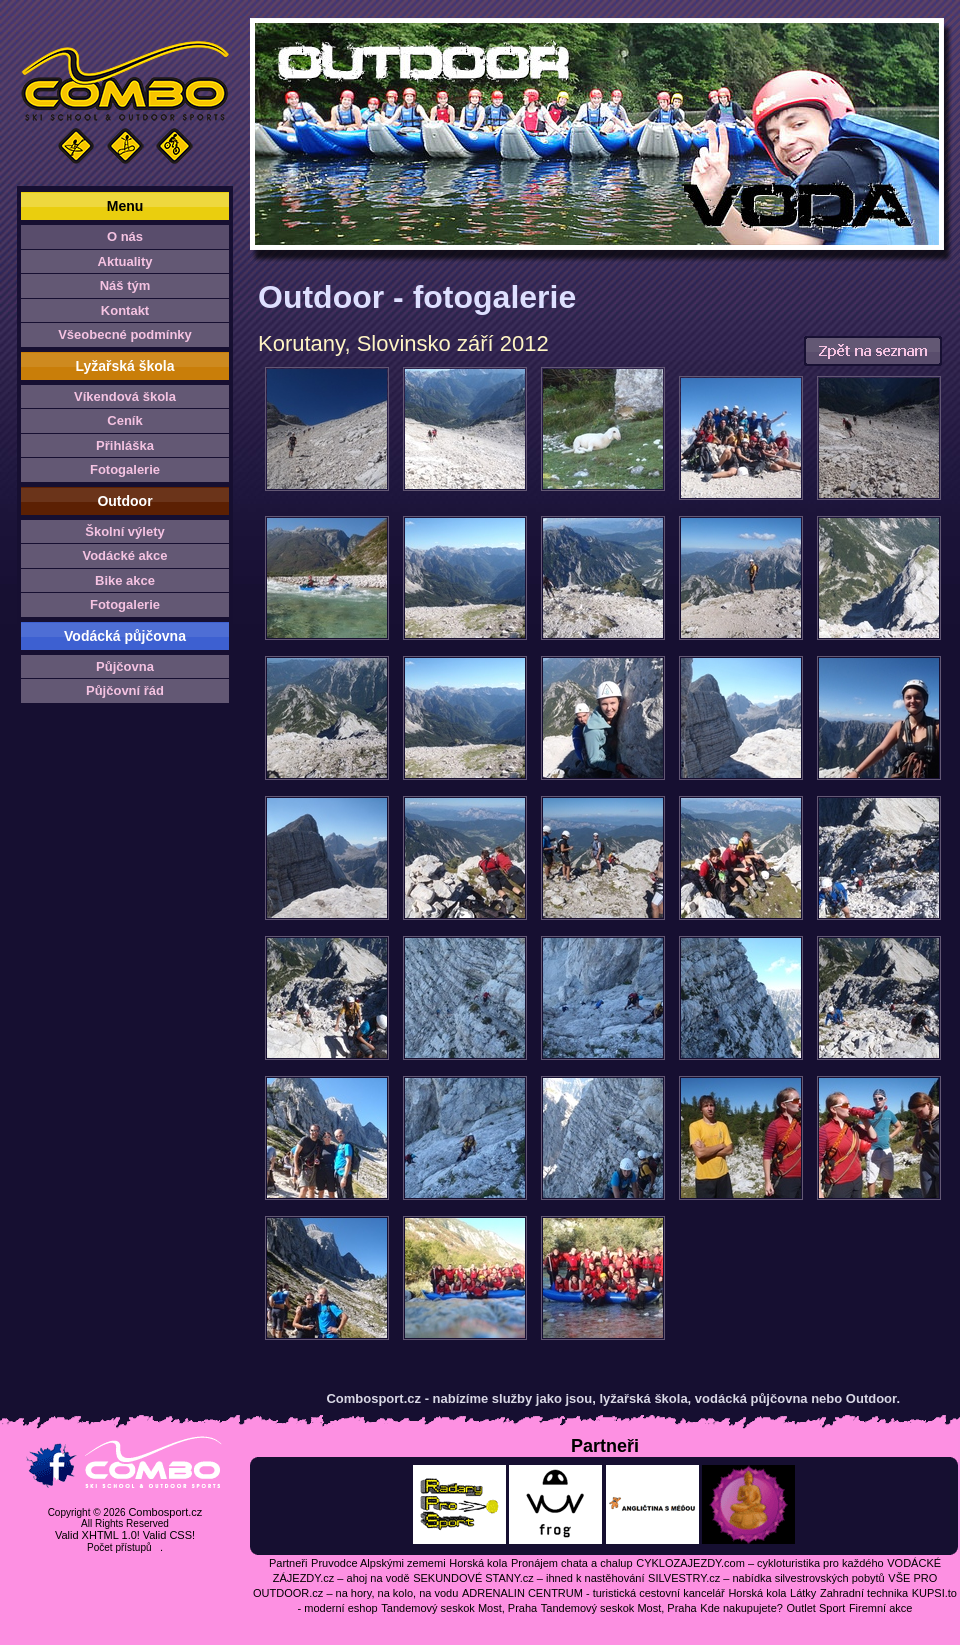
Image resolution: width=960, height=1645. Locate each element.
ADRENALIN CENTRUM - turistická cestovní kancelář (593, 1593)
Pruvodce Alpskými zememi (378, 1563)
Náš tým (125, 285)
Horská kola (478, 1563)
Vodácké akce (124, 555)
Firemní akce (881, 1608)
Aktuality (125, 261)
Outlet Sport (816, 1608)
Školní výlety (124, 531)
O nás (125, 236)
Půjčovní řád (125, 690)
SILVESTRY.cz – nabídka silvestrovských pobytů (766, 1578)
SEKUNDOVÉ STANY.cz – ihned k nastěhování (528, 1578)
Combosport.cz (165, 1512)
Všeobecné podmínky (125, 334)
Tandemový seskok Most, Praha (459, 1608)
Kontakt (125, 310)
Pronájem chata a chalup (572, 1563)
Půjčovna (125, 666)
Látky (803, 1593)
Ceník (124, 420)
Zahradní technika (864, 1593)
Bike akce (125, 580)
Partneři (288, 1563)
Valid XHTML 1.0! (97, 1535)
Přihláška (125, 445)
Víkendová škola (125, 396)
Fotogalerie (125, 469)
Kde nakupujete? (741, 1608)
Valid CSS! (169, 1535)
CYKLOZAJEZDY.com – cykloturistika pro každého (759, 1563)
